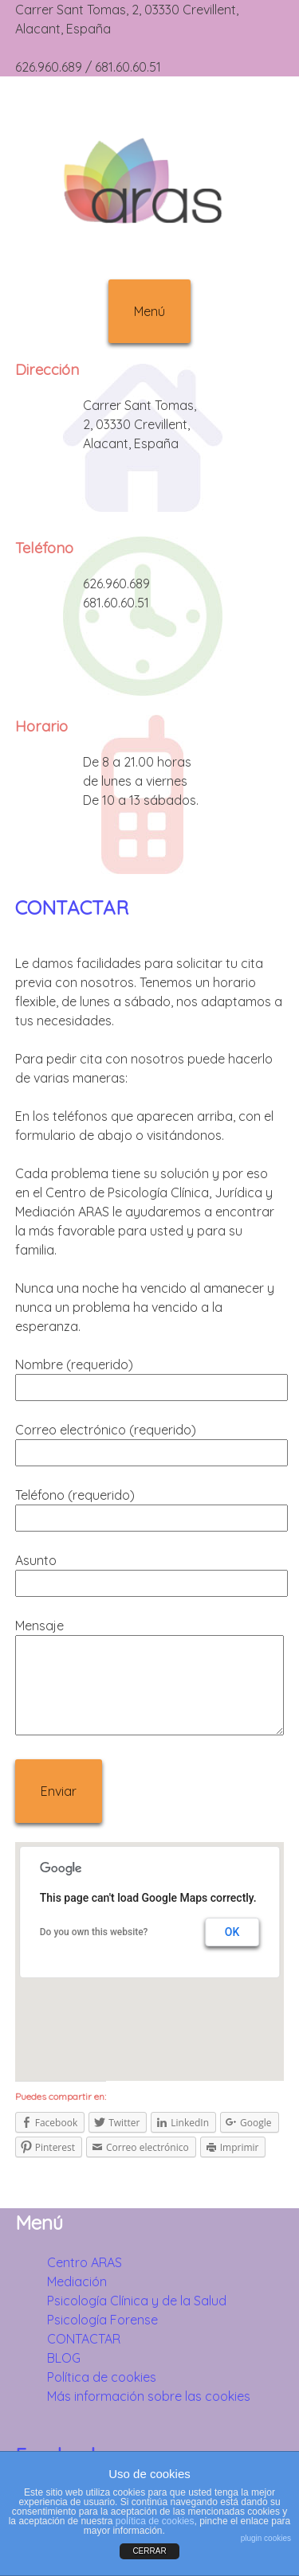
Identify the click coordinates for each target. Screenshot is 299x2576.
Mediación (77, 2281)
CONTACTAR (71, 907)
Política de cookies (101, 2377)
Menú (149, 311)
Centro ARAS (84, 2262)
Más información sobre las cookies (148, 2396)
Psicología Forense (102, 2320)
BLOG (64, 2358)
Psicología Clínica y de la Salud (136, 2301)
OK (232, 1932)
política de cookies (155, 2521)
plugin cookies (266, 2538)
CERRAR (149, 2551)
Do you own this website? (94, 1932)
